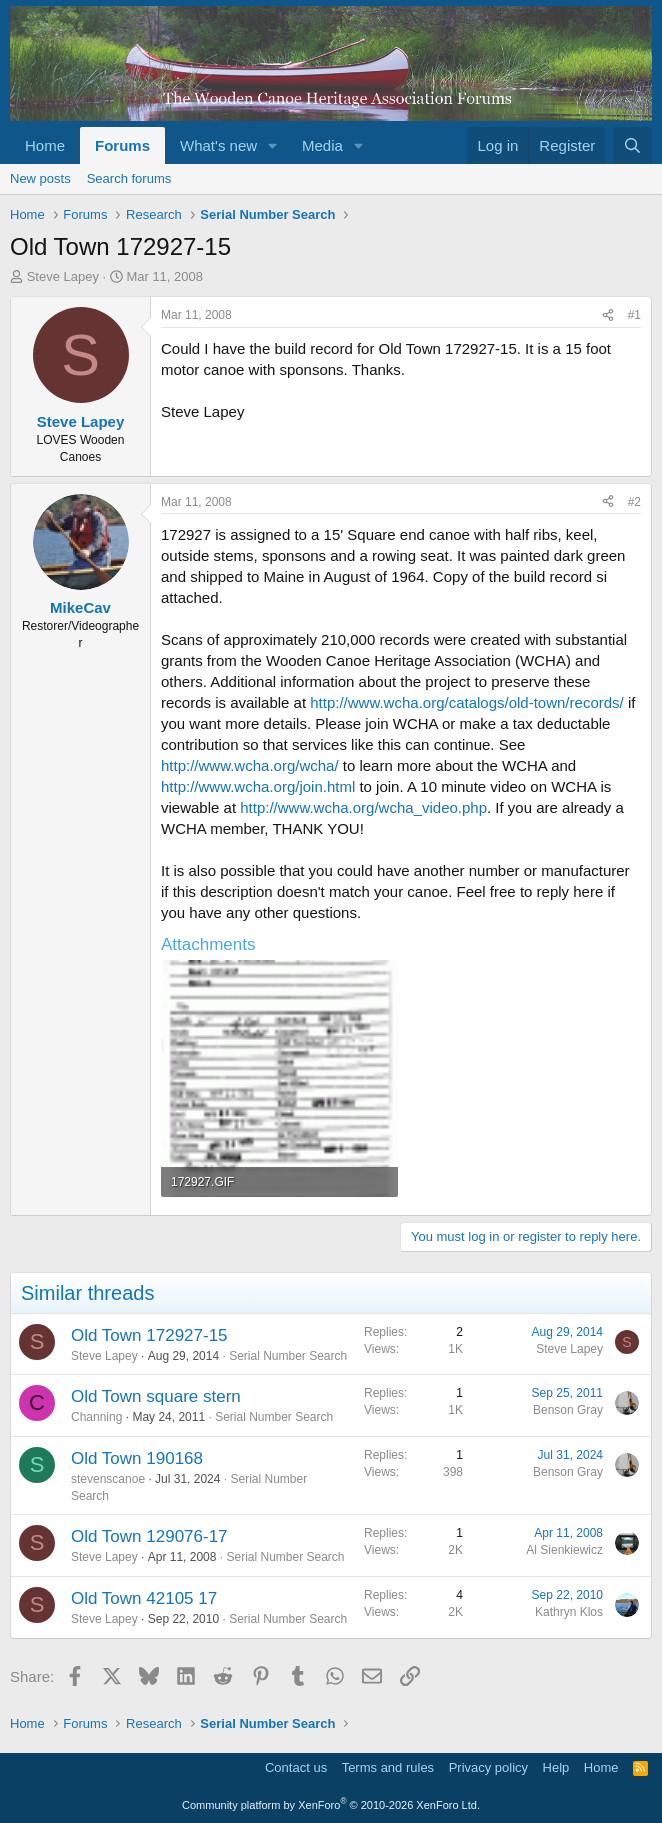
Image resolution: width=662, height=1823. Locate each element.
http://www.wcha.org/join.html (258, 786)
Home (45, 145)
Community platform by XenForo (331, 1805)
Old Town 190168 (137, 1458)
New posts (40, 178)
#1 (634, 315)
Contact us (296, 1767)
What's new (218, 145)
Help (556, 1767)
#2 (634, 502)
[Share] (608, 315)
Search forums (129, 178)
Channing (96, 1417)
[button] (273, 145)
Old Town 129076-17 (149, 1536)
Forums (122, 145)
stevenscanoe (108, 1479)
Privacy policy (488, 1767)
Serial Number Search (288, 1356)
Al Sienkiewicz (564, 1550)
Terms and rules (388, 1767)
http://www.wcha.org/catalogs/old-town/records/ (466, 702)
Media (322, 145)
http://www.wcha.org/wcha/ (250, 765)
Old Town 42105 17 (144, 1598)
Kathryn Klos (569, 1612)
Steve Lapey (63, 276)
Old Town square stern (156, 1396)
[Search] (632, 145)
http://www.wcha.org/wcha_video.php (363, 807)
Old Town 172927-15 (149, 1335)
